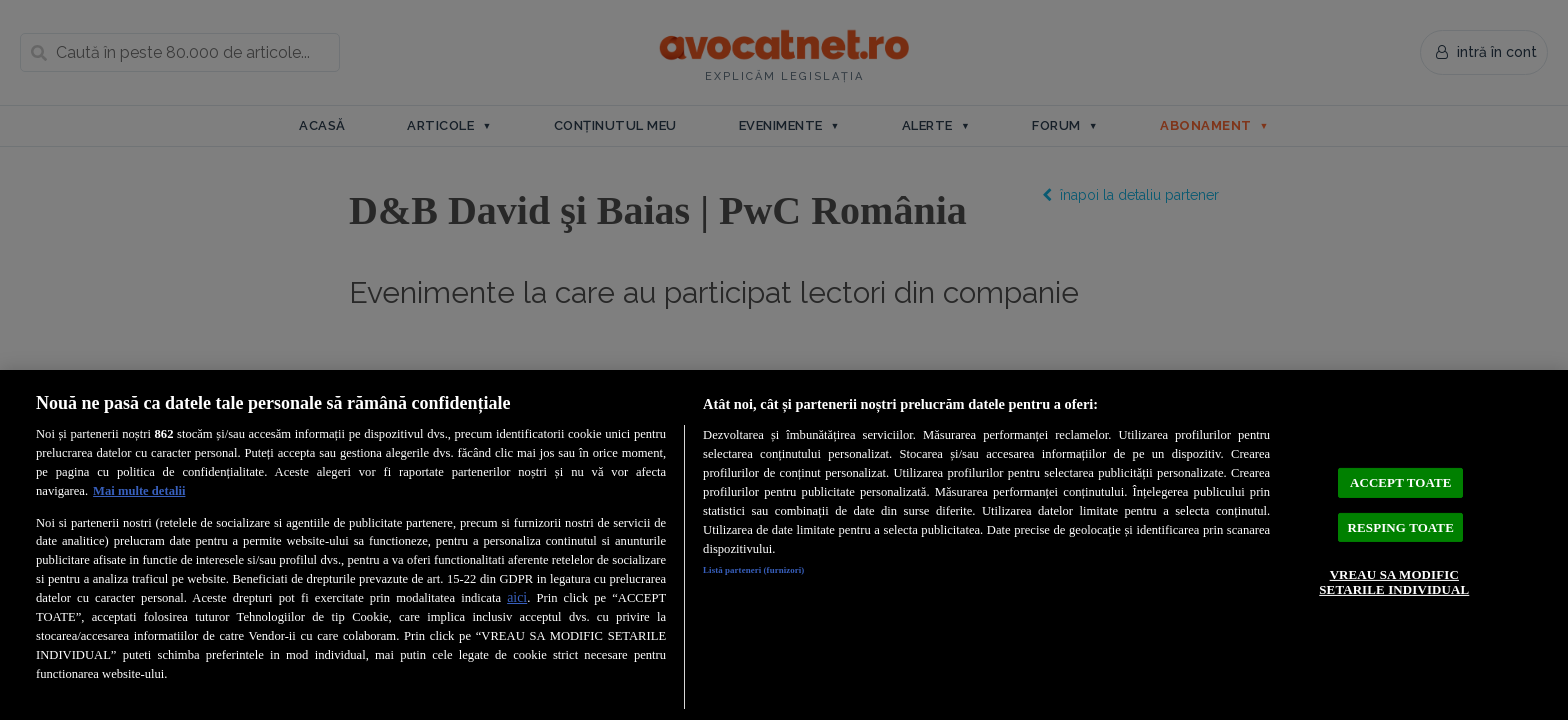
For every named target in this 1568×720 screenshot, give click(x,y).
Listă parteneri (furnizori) (775, 573)
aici (517, 597)
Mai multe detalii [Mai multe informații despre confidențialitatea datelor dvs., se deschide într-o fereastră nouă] (139, 491)
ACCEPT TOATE (1400, 467)
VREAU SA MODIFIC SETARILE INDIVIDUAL (1394, 595)
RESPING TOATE (1401, 526)
